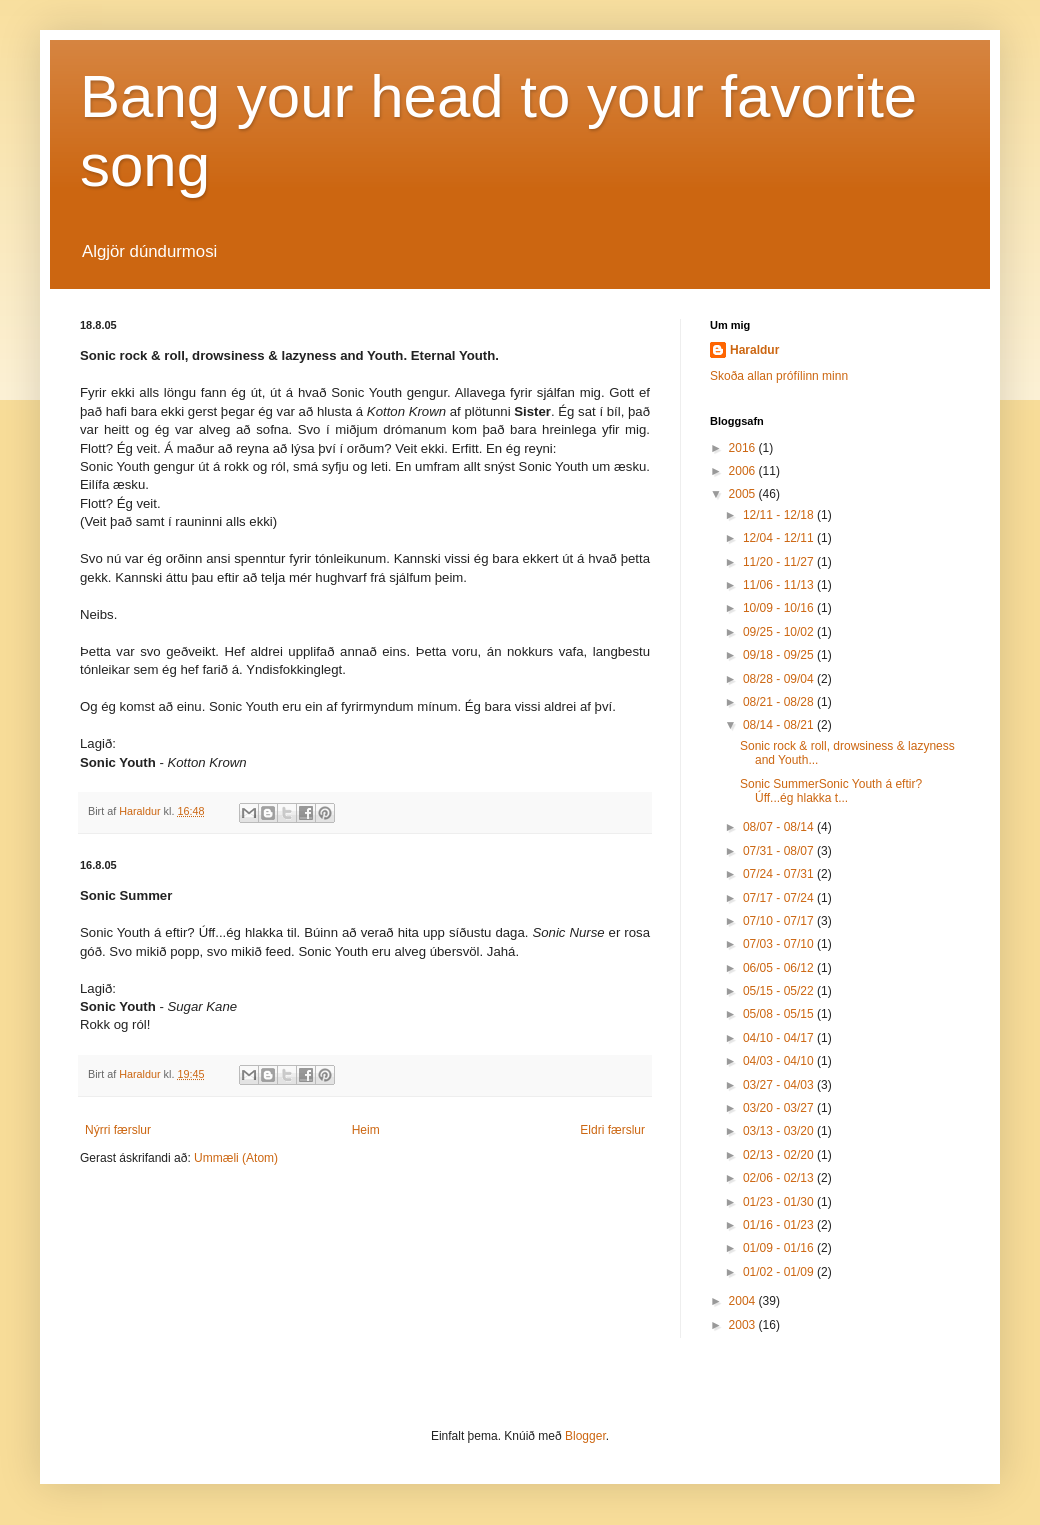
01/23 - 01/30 (780, 1202)
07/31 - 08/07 (780, 851)
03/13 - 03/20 (780, 1131)
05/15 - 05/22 (780, 991)
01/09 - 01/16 (780, 1248)
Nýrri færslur (118, 1130)
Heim (366, 1130)
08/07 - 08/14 (780, 827)
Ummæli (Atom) (236, 1158)
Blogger (585, 1436)
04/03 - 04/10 (780, 1061)
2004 (744, 1301)
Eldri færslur (612, 1130)
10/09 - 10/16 (780, 608)
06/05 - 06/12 (780, 968)
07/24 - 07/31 (780, 874)
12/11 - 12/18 (780, 515)
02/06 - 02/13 (780, 1178)
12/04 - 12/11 (780, 538)
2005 (744, 494)
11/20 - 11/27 (780, 562)
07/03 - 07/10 (780, 944)
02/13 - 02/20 (780, 1155)
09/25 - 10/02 (780, 632)
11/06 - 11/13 (780, 585)
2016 (744, 448)
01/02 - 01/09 (780, 1272)
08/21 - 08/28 (780, 702)
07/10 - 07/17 (780, 921)
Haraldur (754, 350)
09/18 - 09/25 (780, 655)
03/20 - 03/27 (780, 1108)
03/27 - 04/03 (780, 1085)
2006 (744, 471)
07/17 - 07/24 (780, 898)
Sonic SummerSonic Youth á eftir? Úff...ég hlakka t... (831, 791)
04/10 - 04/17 (780, 1038)
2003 (744, 1325)
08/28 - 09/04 (780, 679)
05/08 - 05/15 (780, 1014)
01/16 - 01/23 (780, 1225)
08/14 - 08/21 (780, 725)
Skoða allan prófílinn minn (779, 376)
